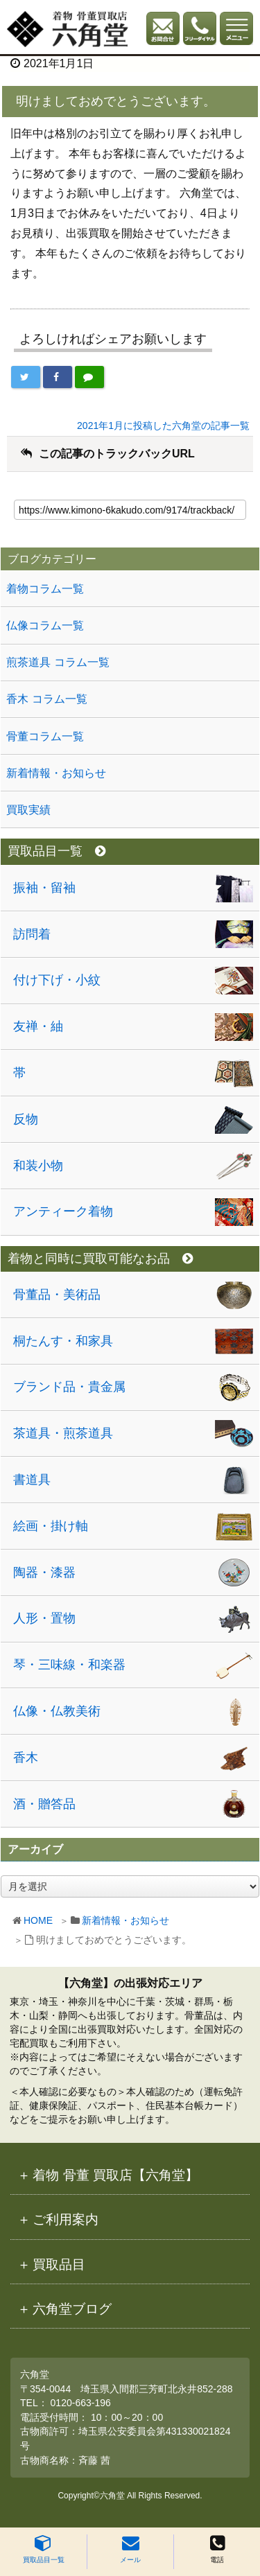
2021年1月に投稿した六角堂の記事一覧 (163, 425)
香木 (25, 1757)
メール (130, 2549)
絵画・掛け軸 (50, 1526)
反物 (25, 1119)
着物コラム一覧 (45, 589)
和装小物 (38, 1166)
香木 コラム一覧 (46, 699)
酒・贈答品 (44, 1804)
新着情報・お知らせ (125, 1920)
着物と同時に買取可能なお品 (100, 1258)
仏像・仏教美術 (57, 1711)
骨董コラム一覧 (45, 736)
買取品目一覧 (43, 2549)
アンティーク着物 (63, 1211)
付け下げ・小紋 (57, 980)
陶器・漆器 (44, 1572)
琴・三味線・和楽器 (69, 1665)
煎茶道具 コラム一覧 (57, 662)
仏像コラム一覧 (45, 625)
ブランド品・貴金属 (69, 1387)
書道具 (32, 1480)
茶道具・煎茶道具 (63, 1433)
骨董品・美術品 (57, 1295)
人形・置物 (44, 1618)
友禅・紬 (38, 1026)
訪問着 (32, 934)
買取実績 (28, 810)
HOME (38, 1920)
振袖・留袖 (44, 888)
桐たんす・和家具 (63, 1341)
